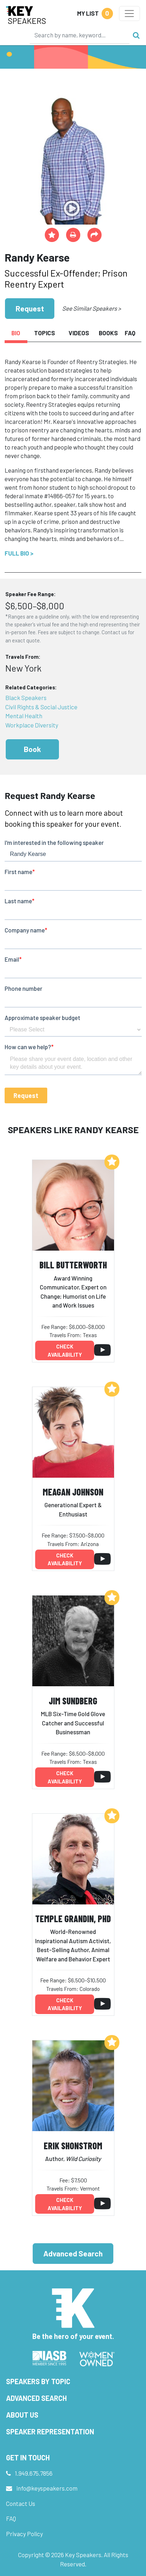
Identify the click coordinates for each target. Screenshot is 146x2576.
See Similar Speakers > (91, 308)
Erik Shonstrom (73, 2145)
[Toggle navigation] (129, 13)
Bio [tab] (15, 332)
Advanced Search (73, 2253)
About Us (22, 2415)
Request (30, 308)
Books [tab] (108, 332)
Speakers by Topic (38, 2381)
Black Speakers (26, 697)
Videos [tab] (79, 332)
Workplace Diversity (31, 725)
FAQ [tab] (130, 332)
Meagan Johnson (73, 1491)
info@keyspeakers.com (46, 2488)
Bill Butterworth (73, 1264)
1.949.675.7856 (34, 2473)
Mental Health (23, 715)
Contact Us (20, 2503)
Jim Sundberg (73, 1700)
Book (32, 749)
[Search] (79, 35)
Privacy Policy (24, 2533)
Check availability (65, 1350)
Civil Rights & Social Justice (41, 706)
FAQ (11, 2518)
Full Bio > (19, 553)
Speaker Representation (50, 2431)
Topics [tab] (44, 332)
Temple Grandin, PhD (73, 1918)
